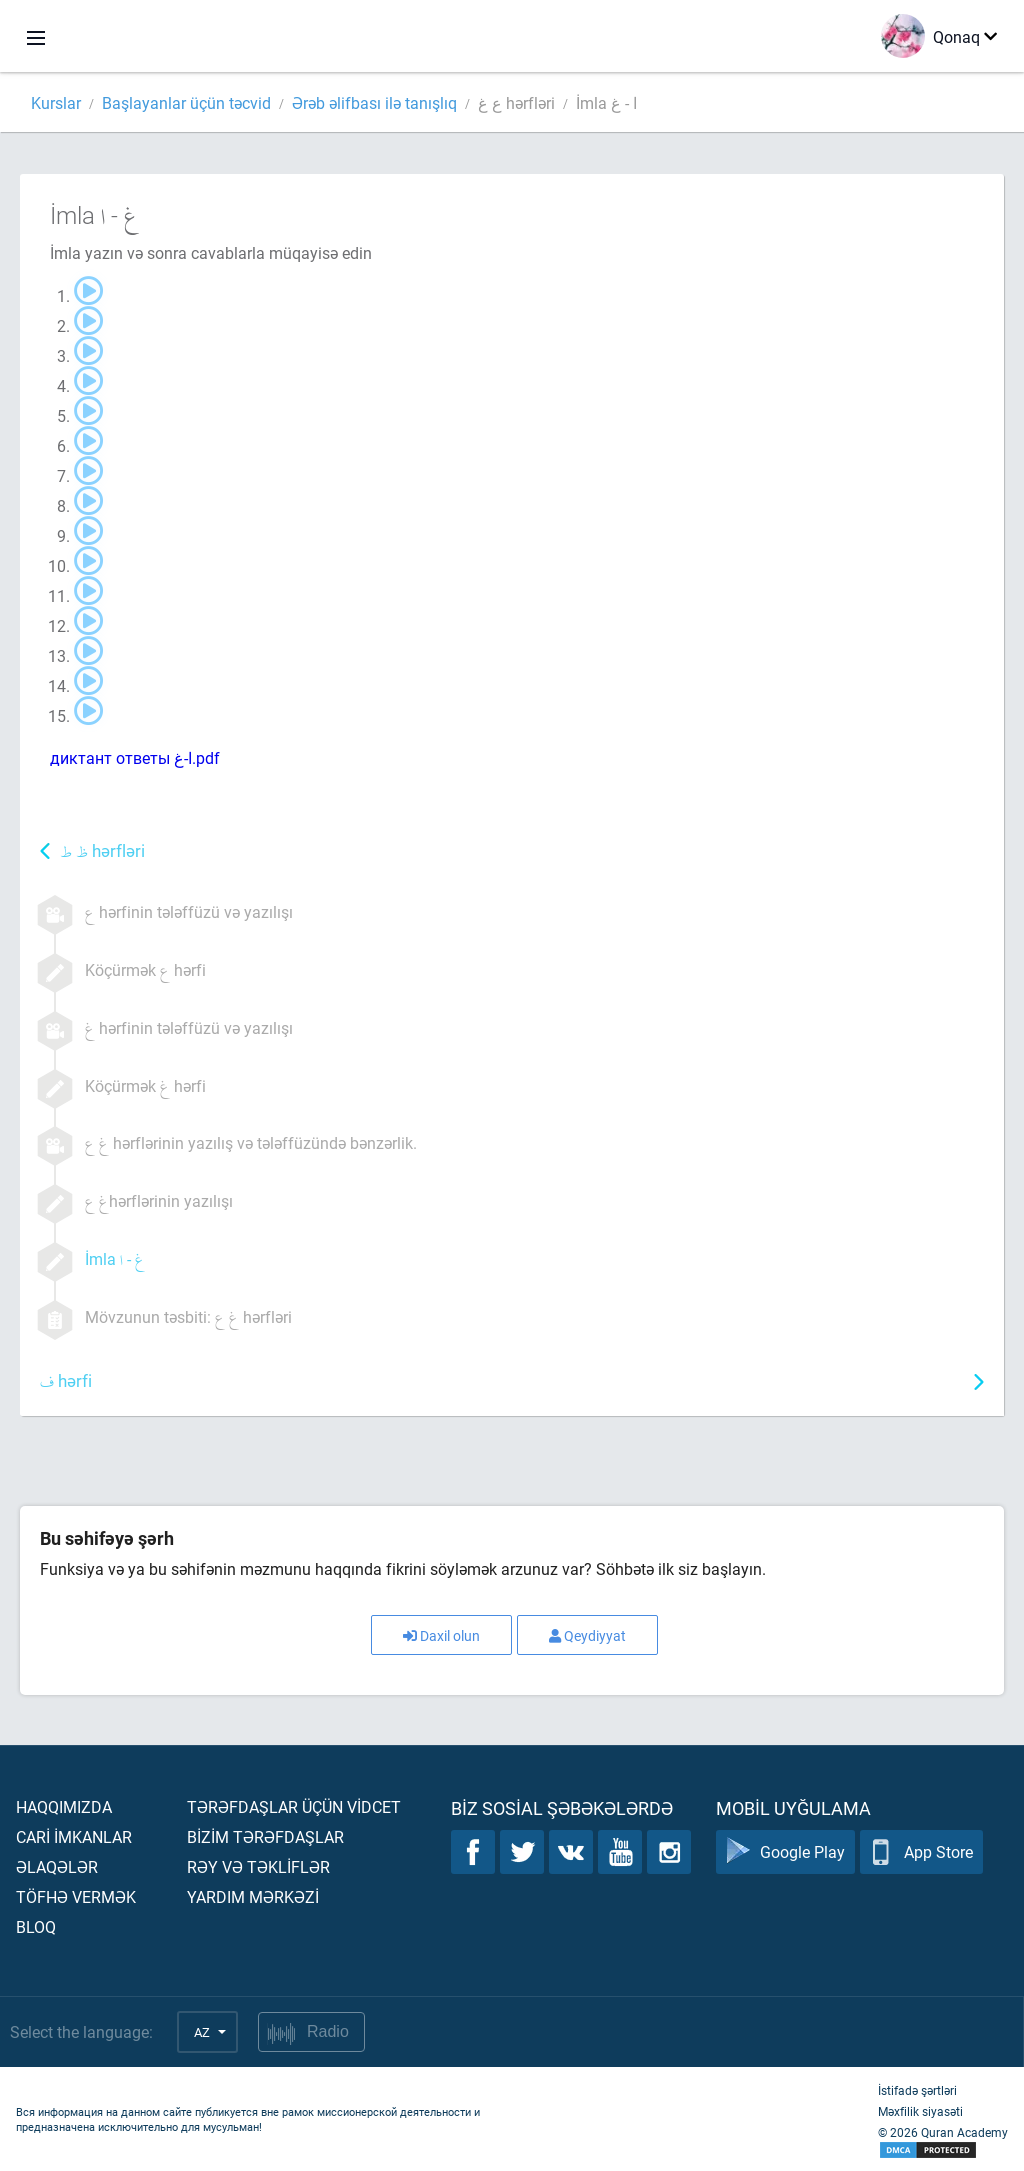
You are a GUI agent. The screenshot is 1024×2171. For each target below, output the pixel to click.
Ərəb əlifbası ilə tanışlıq (374, 102)
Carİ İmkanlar (74, 1836)
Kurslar (56, 102)
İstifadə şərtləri (917, 2090)
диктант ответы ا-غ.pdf (135, 757)
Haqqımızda (64, 1806)
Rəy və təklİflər (258, 1866)
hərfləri (102, 852)
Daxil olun (441, 1635)
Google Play (785, 1851)
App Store (921, 1851)
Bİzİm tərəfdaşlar (265, 1836)
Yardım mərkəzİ (253, 1896)
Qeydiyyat (587, 1635)
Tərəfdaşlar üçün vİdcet (294, 1806)
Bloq (36, 1926)
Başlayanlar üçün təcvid (186, 102)
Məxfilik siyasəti (920, 2111)
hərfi (66, 1382)
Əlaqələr (57, 1866)
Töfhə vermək (76, 1896)
